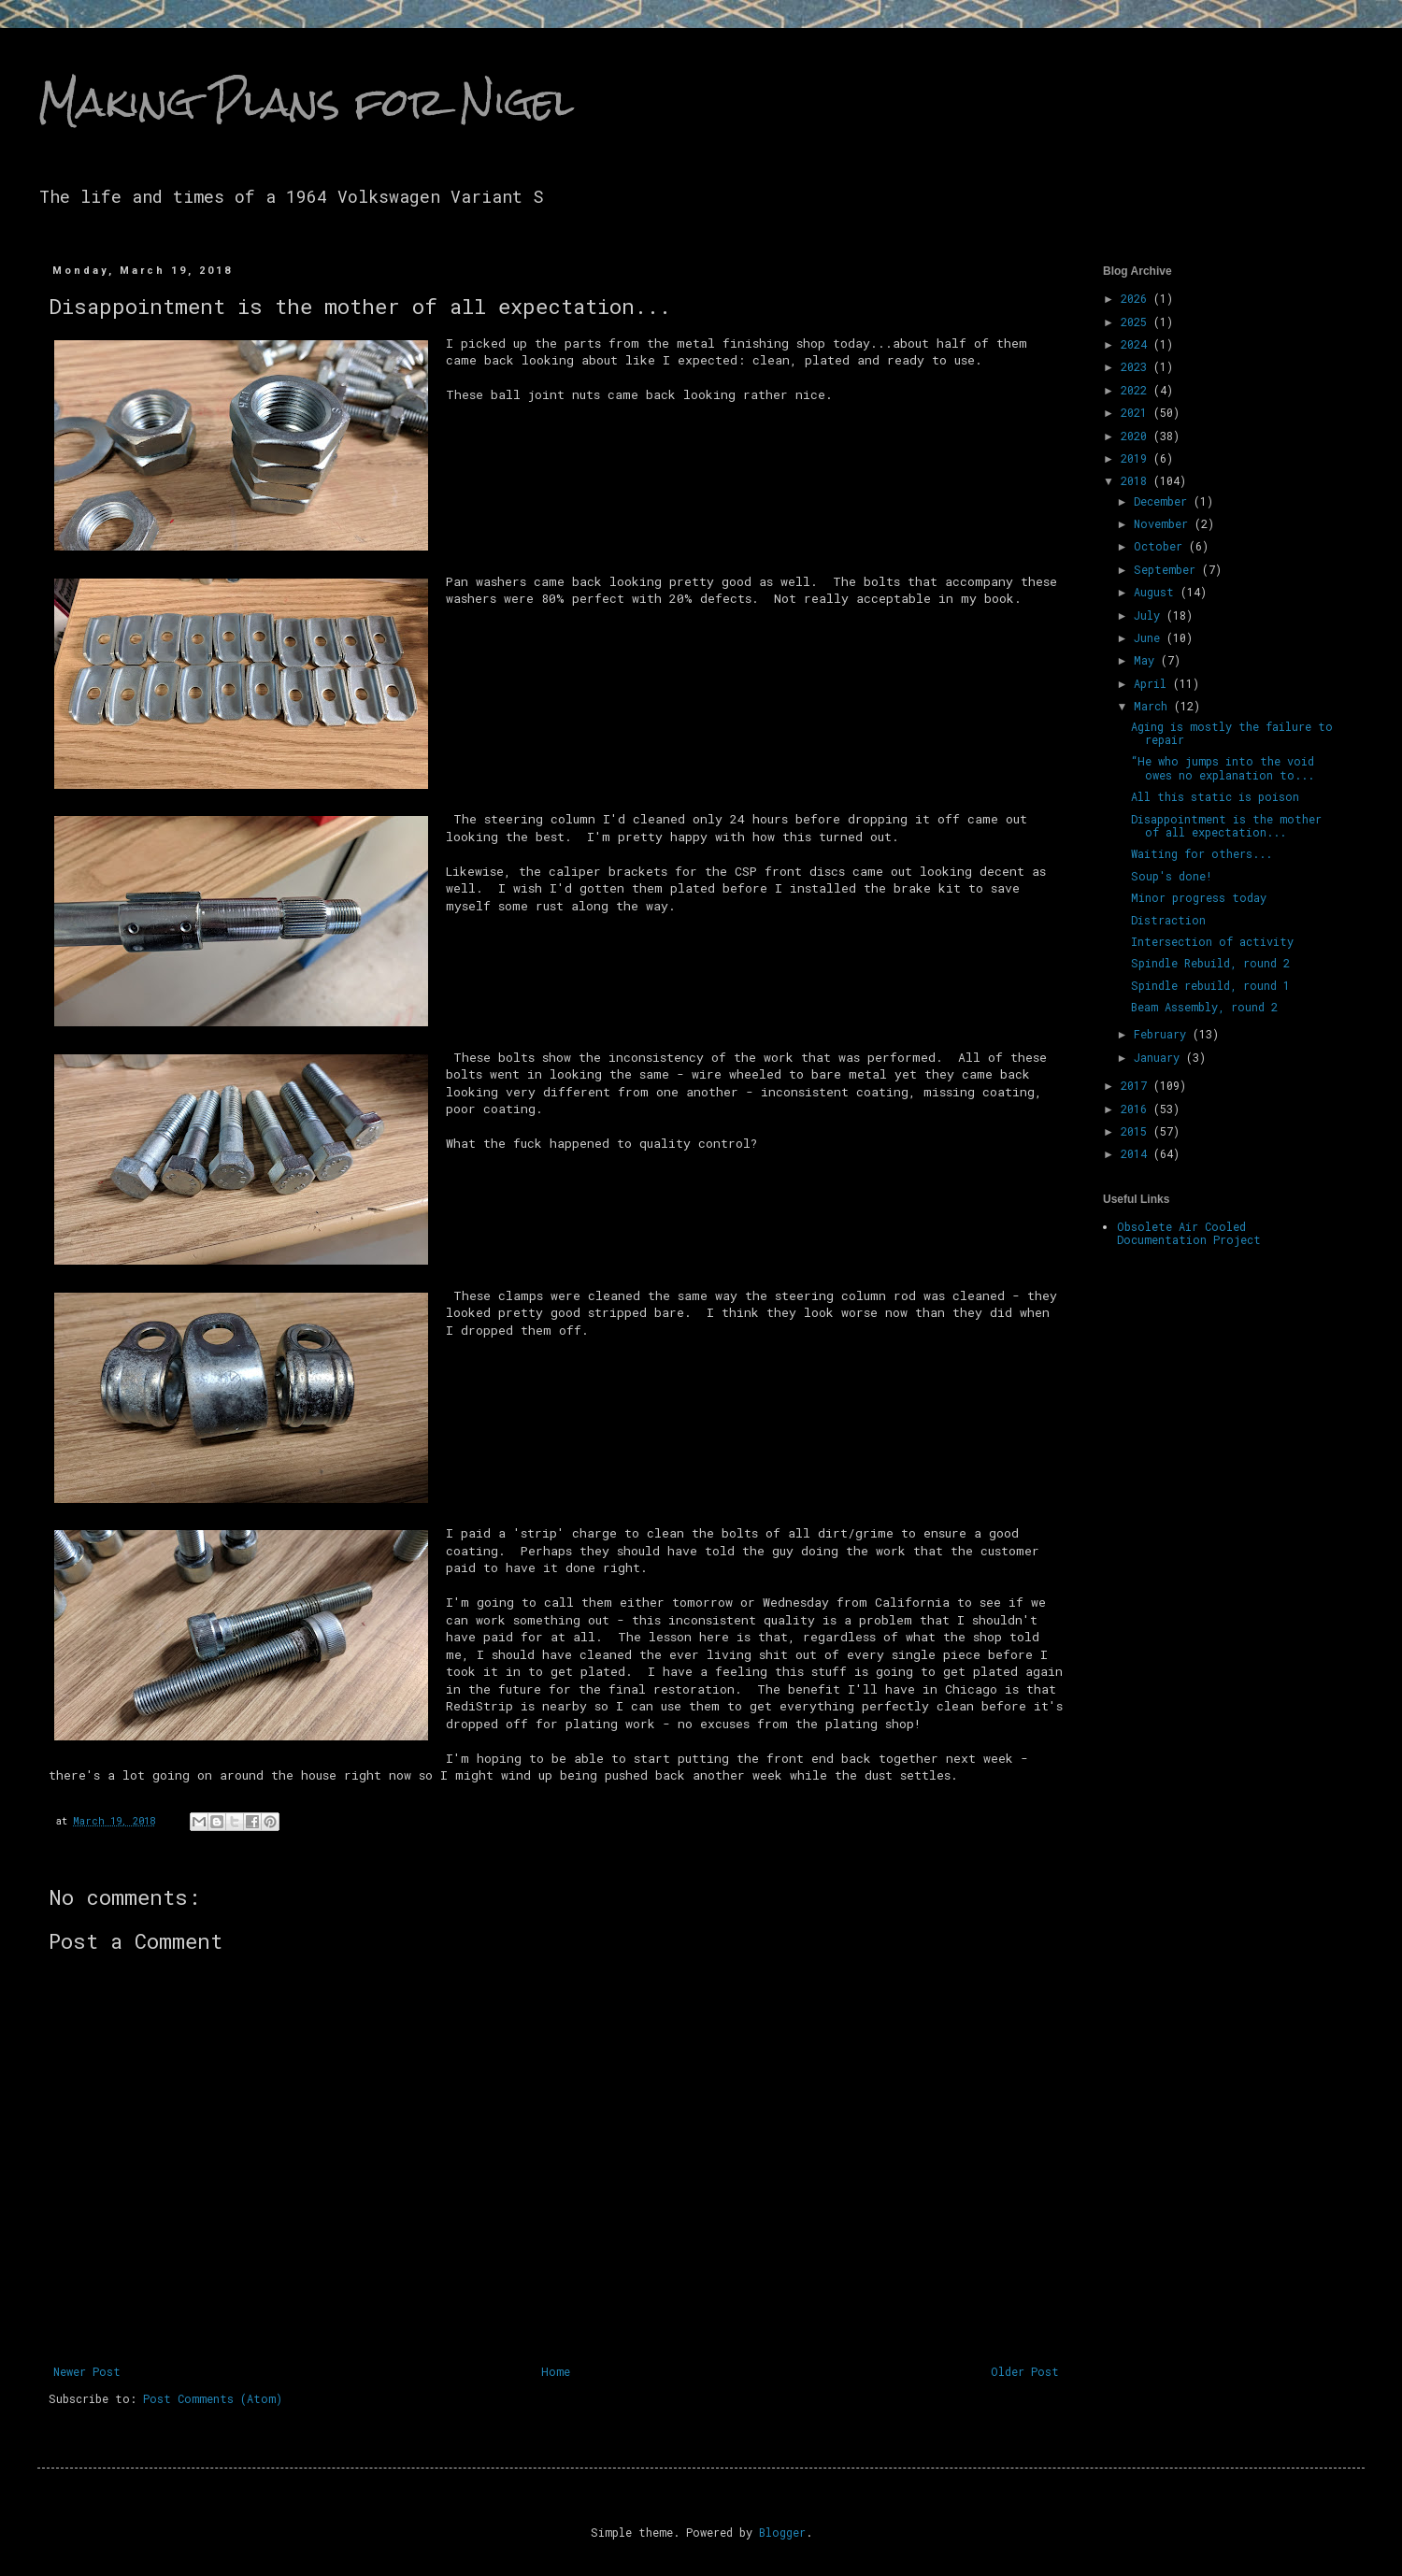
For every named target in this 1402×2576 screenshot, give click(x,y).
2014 (1137, 1153)
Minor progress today (1198, 897)
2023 (1137, 366)
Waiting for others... (1201, 853)
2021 (1137, 412)
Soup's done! (1171, 875)
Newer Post (87, 2371)
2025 (1137, 321)
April (1153, 683)
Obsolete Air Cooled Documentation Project (1189, 1233)
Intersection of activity (1212, 941)
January (1160, 1057)
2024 (1137, 343)
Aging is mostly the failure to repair (1232, 733)
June (1150, 637)
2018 (1137, 480)
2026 (1137, 298)
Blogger (782, 2532)
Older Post (1025, 2371)
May (1147, 659)
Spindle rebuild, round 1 (1210, 985)
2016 (1137, 1108)
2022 (1137, 389)
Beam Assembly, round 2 (1204, 1006)
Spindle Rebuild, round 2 (1210, 962)
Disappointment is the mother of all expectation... (1226, 825)
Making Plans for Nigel (305, 102)
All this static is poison (1215, 796)
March (1154, 705)
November (1164, 523)
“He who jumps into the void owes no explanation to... (1222, 767)
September (1168, 569)
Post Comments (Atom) (212, 2398)
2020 (1137, 435)
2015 (1137, 1130)
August (1157, 591)
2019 (1137, 458)
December (1164, 501)
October (1161, 545)
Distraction (1168, 919)
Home (555, 2371)
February (1163, 1033)
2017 (1137, 1085)
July (1150, 615)
